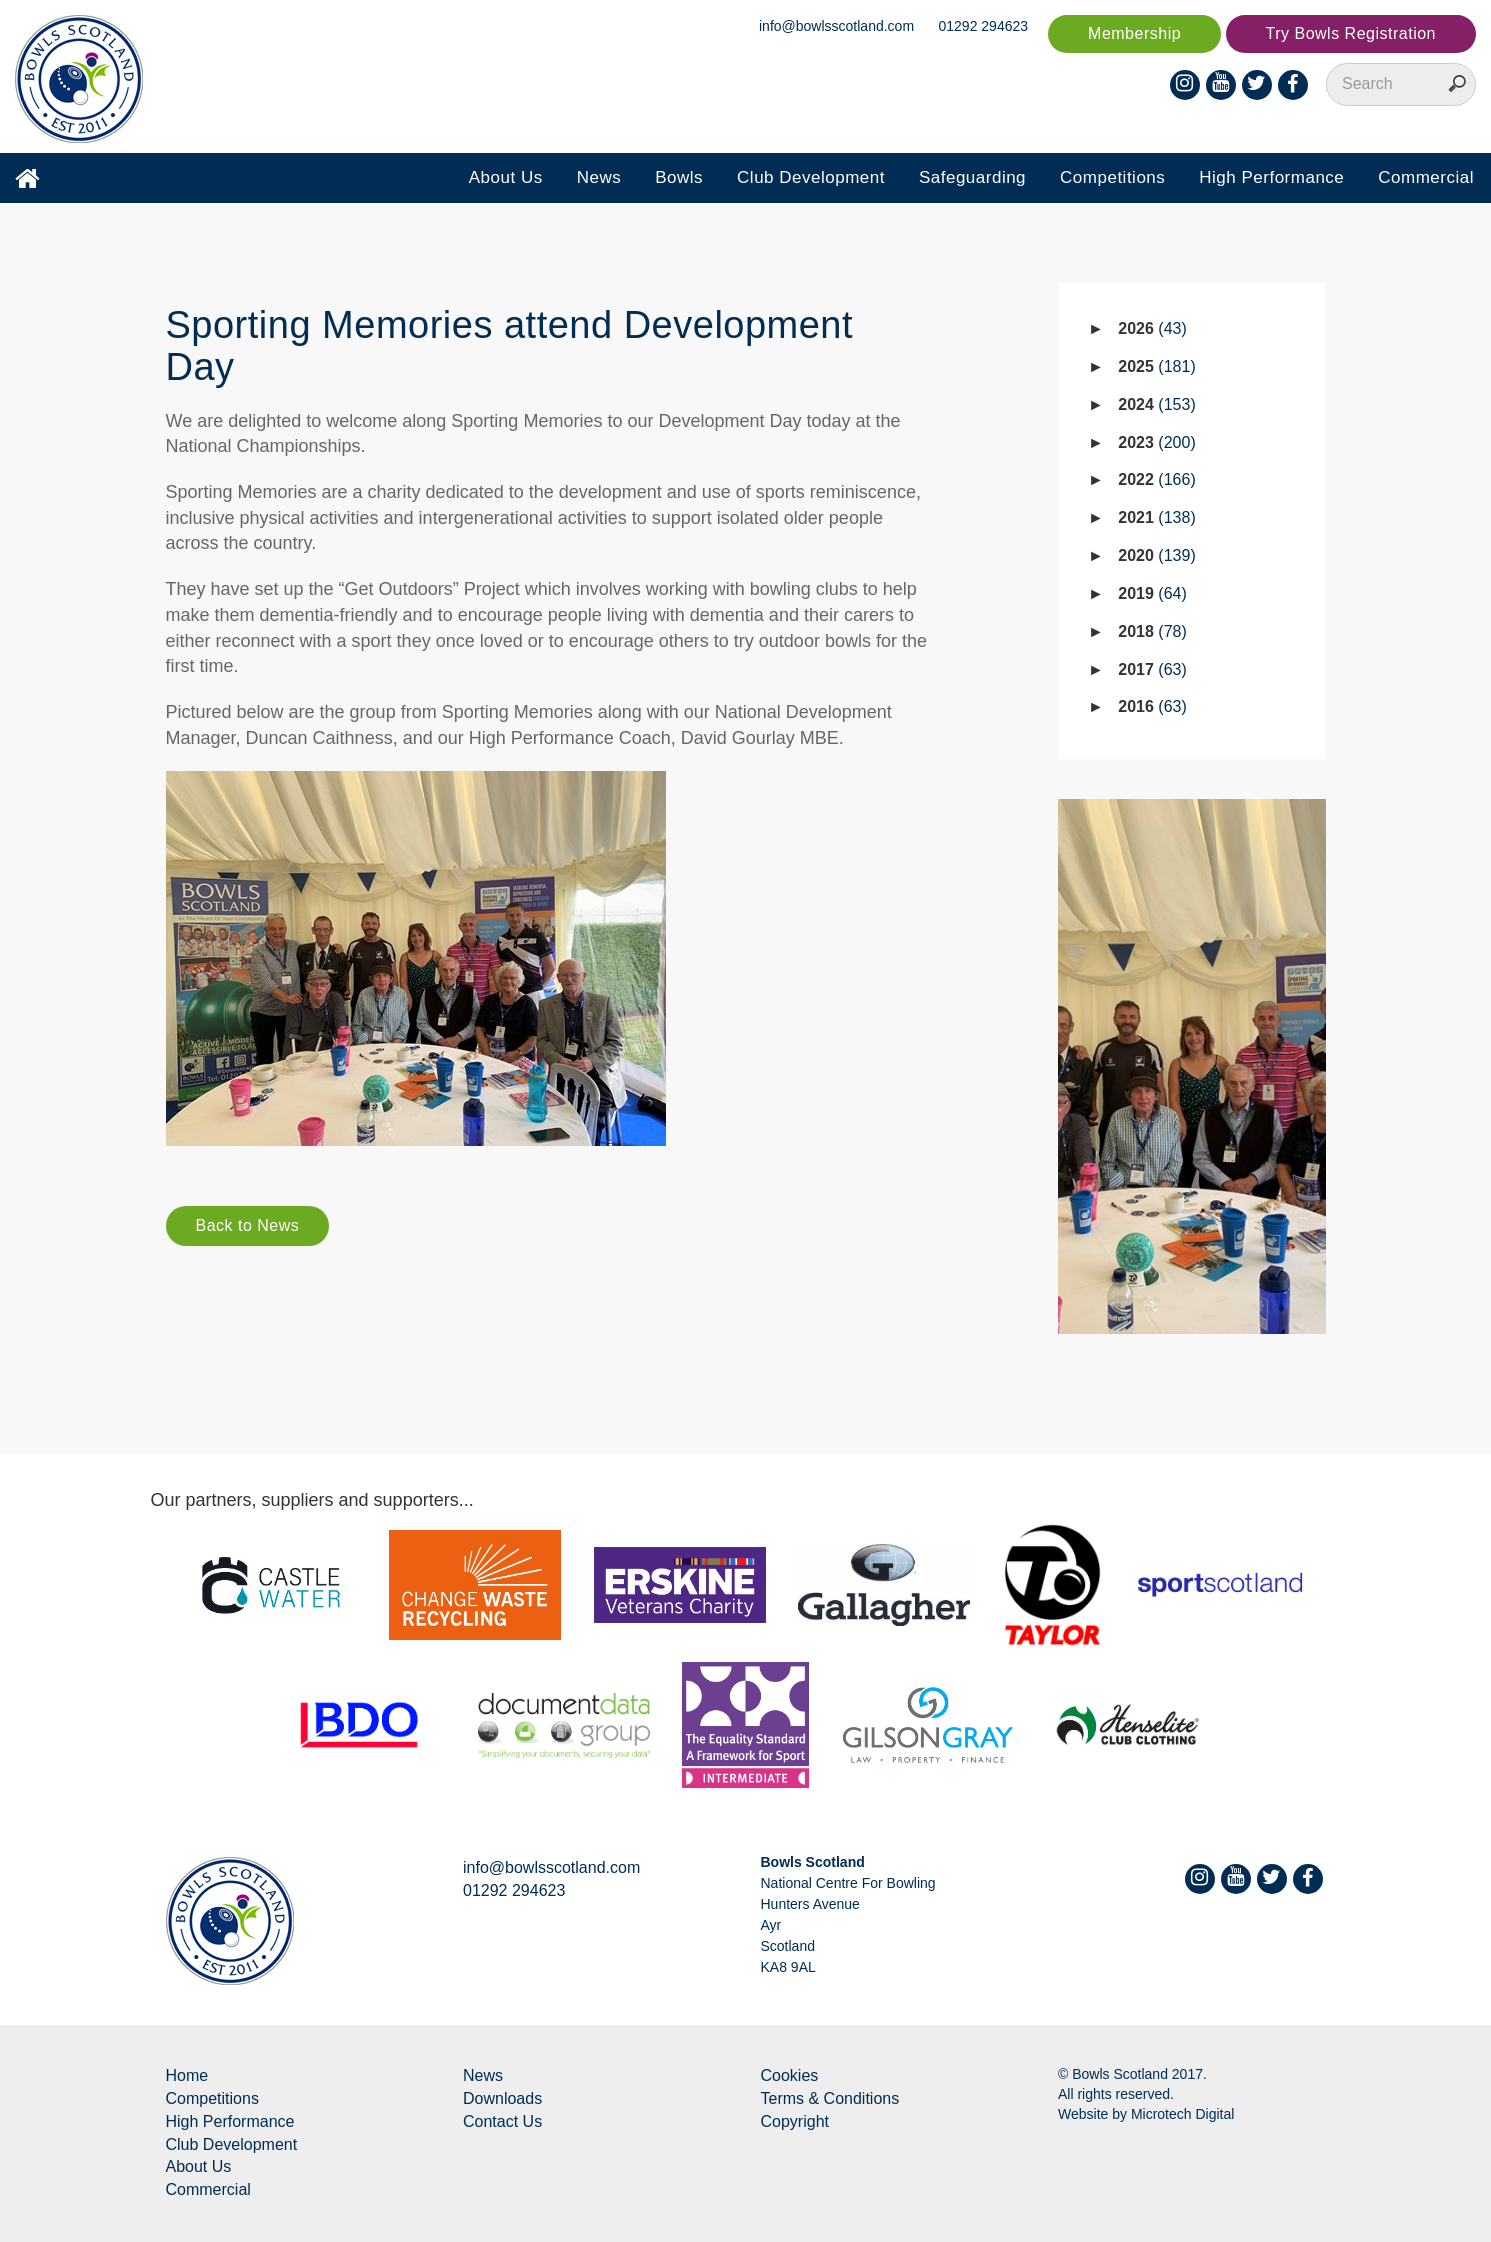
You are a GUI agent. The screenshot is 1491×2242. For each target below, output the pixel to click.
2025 (1156, 366)
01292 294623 (984, 26)
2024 (1156, 404)
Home (187, 2075)
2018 (1152, 631)
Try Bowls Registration (1351, 33)
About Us (506, 177)
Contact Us (502, 2121)
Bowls (679, 177)
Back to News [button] (248, 1225)
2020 (1156, 555)
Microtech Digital (1182, 2114)
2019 (1152, 593)
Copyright (795, 2121)
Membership (1134, 33)
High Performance (1271, 177)
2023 (1156, 442)
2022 (1156, 479)
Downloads (502, 2098)
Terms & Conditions (830, 2098)
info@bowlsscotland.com (836, 26)
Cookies (790, 2075)
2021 (1156, 517)
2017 (1152, 669)
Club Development (811, 177)
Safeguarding (972, 177)
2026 (1152, 328)
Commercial (1426, 177)
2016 (1152, 706)
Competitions (1112, 177)
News (599, 177)
